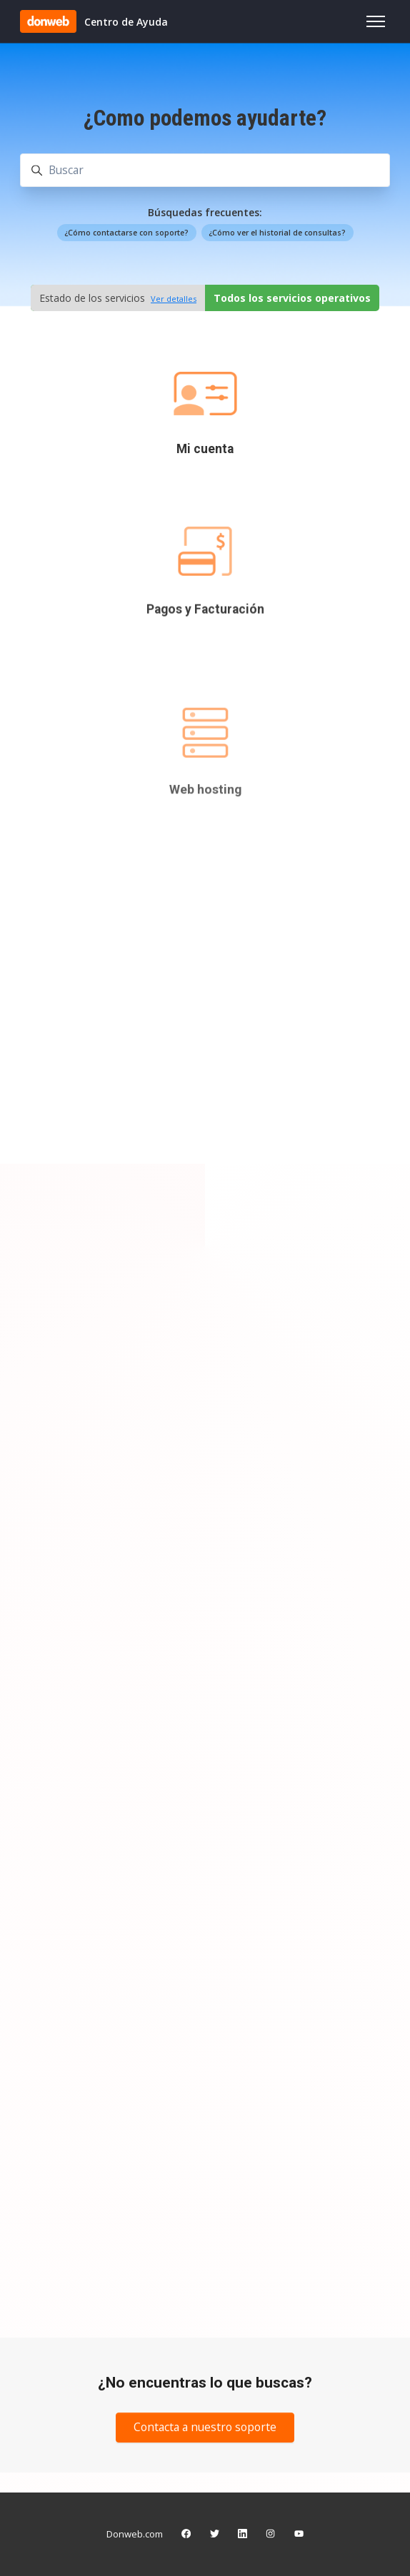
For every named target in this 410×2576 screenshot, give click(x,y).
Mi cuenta (205, 449)
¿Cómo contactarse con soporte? (126, 233)
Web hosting (205, 864)
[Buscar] (205, 170)
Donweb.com (134, 2533)
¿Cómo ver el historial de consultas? (277, 233)
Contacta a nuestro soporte (205, 2427)
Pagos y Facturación (205, 632)
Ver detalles (173, 298)
